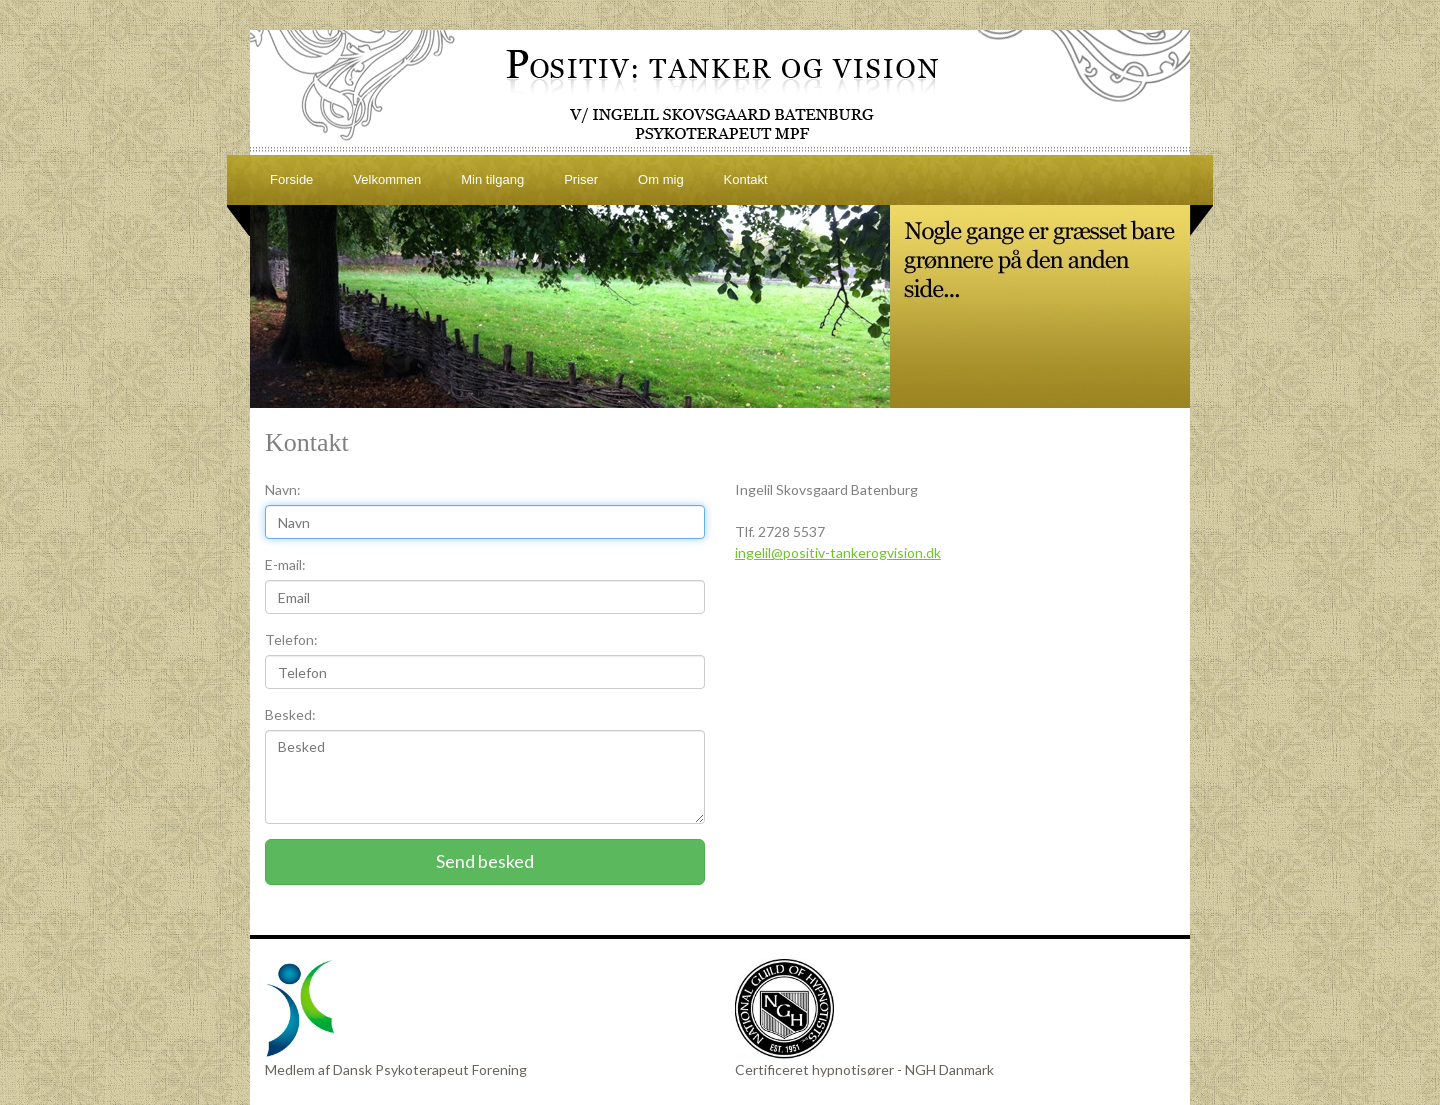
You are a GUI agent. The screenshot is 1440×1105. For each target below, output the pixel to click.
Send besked (485, 861)
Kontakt (746, 179)
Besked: (290, 714)
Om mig (661, 179)
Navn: (283, 489)
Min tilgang (492, 179)
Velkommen (387, 179)
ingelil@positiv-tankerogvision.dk (838, 552)
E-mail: (285, 564)
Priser (581, 179)
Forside (291, 179)
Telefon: (291, 639)
